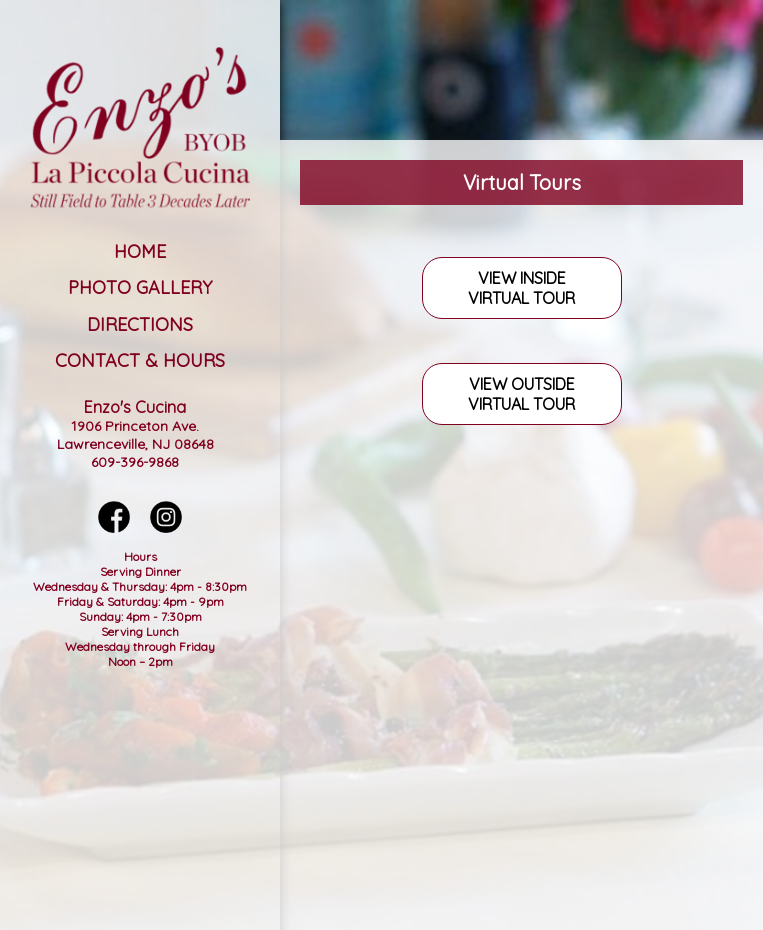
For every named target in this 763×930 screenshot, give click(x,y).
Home (140, 251)
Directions (140, 324)
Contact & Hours (140, 360)
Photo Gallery (140, 287)
